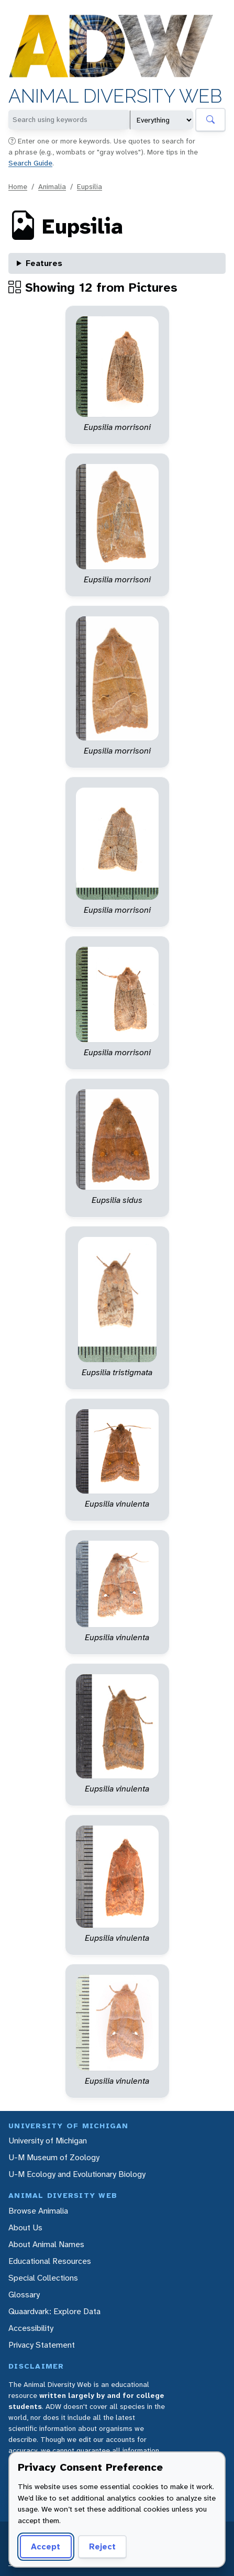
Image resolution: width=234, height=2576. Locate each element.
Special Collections (43, 2277)
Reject (102, 2546)
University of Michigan (47, 2140)
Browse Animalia (38, 2210)
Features (44, 263)
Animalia (52, 186)
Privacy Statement (41, 2344)
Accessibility (30, 2328)
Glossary (24, 2294)
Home (17, 186)
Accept (45, 2546)
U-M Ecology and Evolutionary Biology (77, 2174)
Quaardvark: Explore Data (54, 2311)
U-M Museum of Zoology (53, 2157)
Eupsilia (89, 186)
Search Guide (30, 163)
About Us (25, 2227)
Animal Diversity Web (115, 96)
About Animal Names (46, 2244)
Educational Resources (49, 2261)
